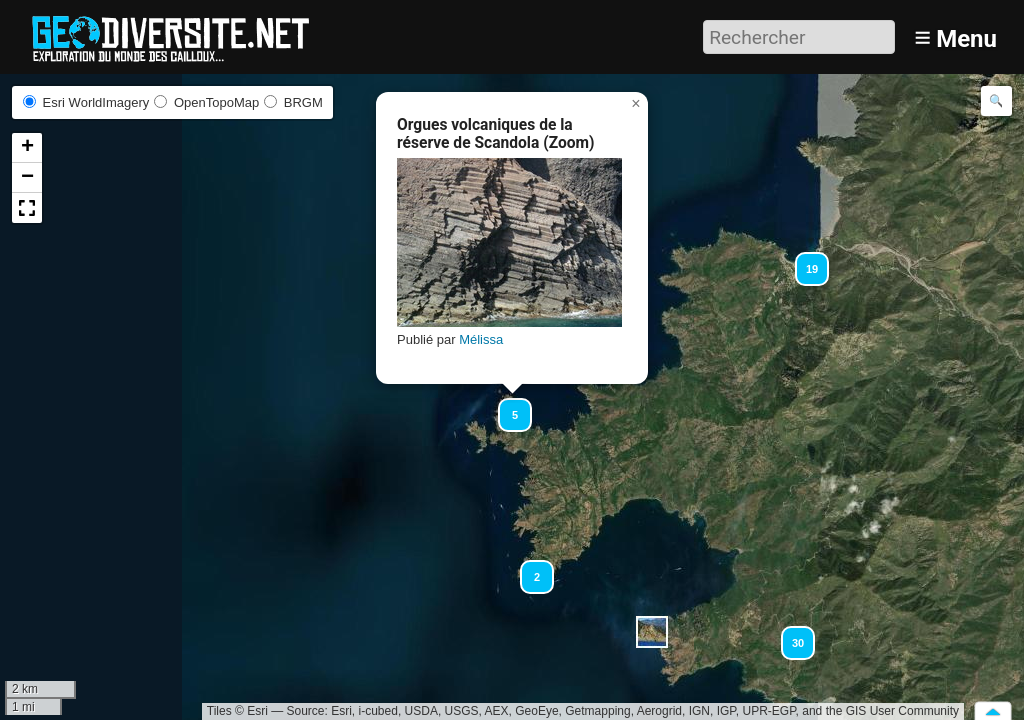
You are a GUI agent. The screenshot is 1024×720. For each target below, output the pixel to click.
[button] (506, 406)
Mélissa (481, 339)
